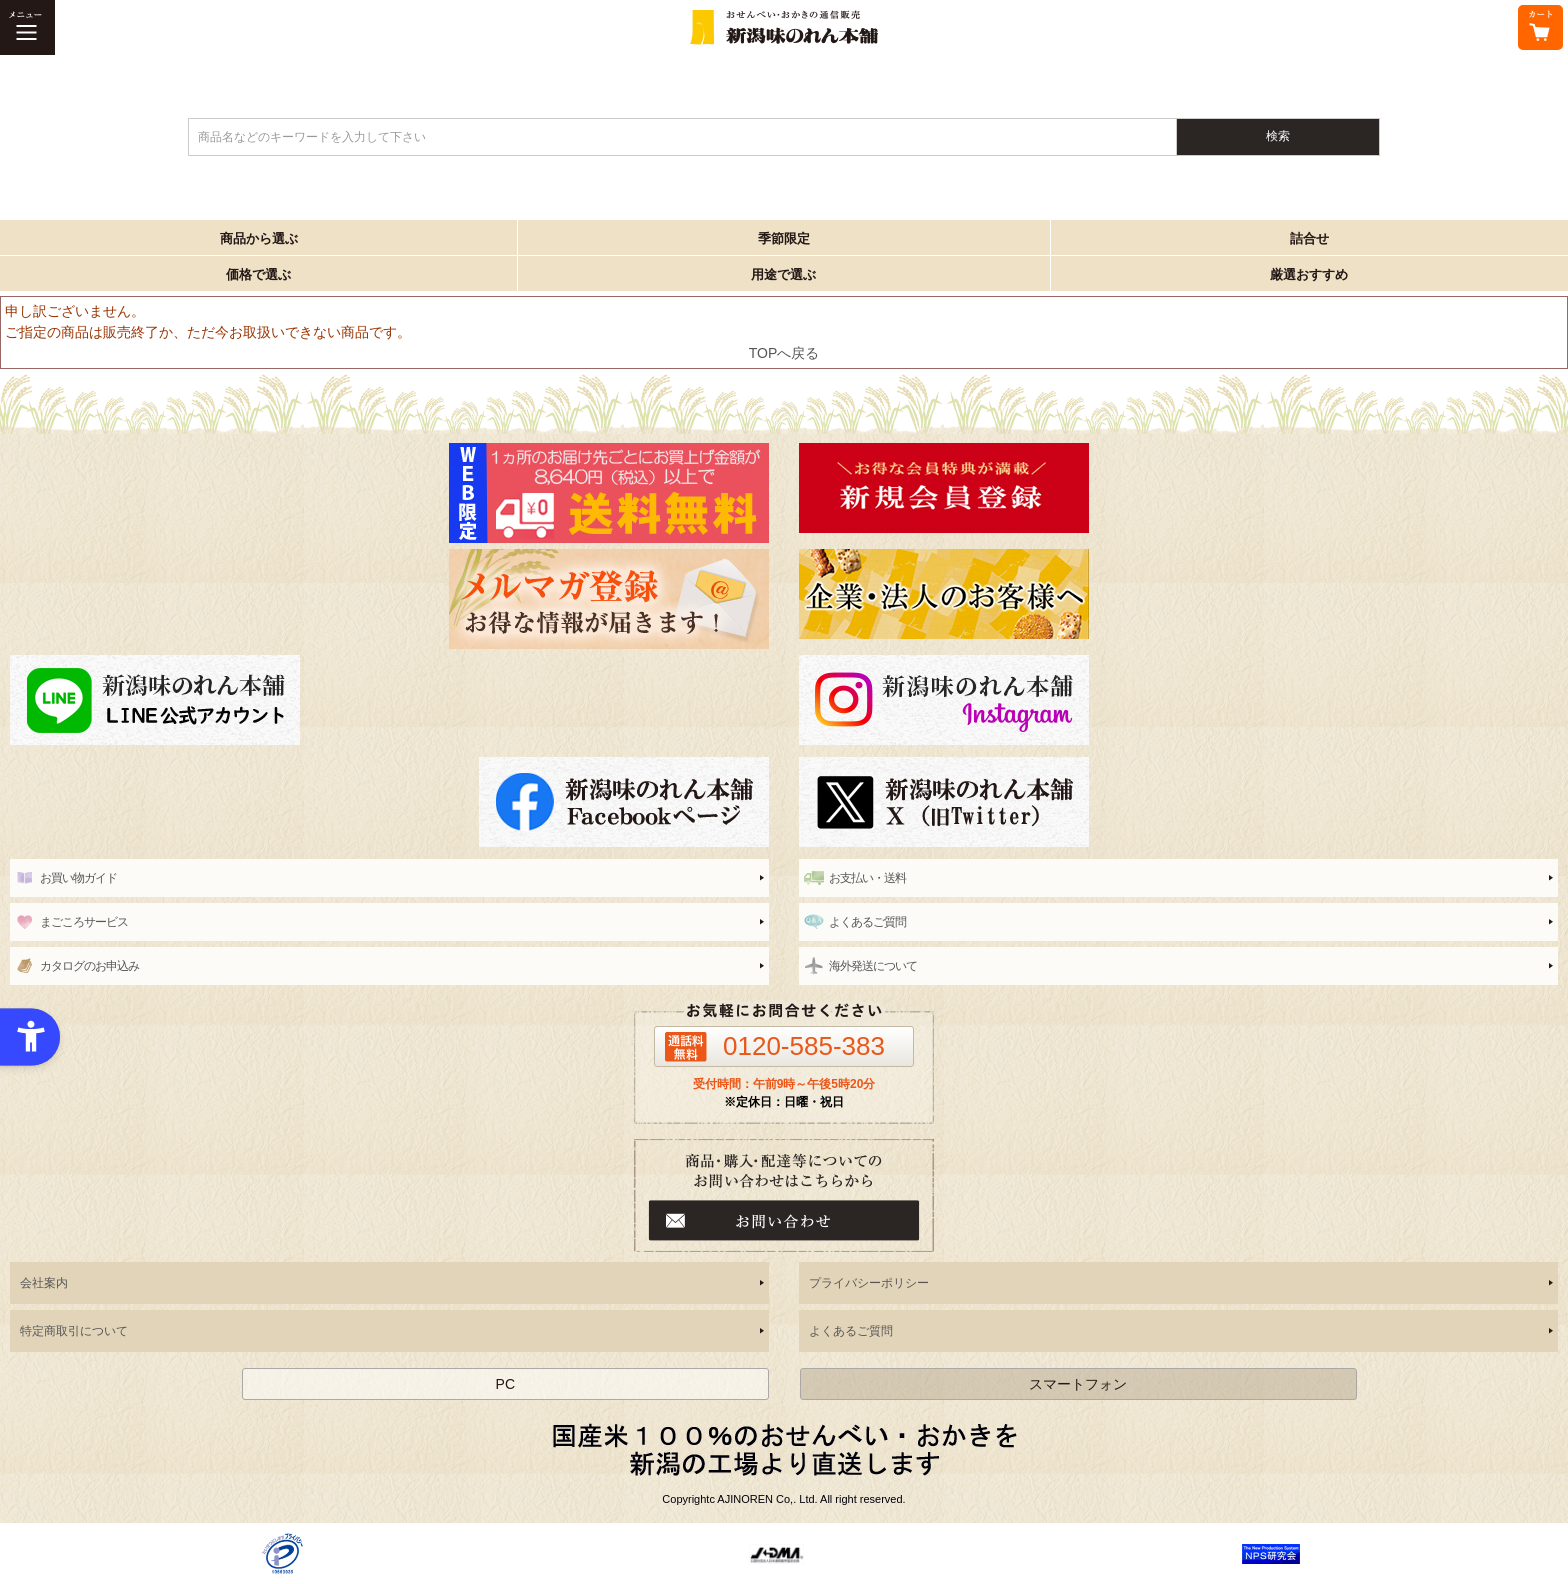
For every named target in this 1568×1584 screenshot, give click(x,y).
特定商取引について (74, 1331)
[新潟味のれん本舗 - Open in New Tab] (1178, 488)
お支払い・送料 (867, 878)
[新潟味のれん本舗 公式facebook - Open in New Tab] (389, 802)
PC (505, 1384)
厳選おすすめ (1309, 274)
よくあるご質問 (867, 922)
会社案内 (44, 1283)
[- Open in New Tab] (282, 1553)
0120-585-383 (804, 1046)
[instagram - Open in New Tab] (1178, 700)
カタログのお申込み (89, 966)
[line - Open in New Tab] (389, 700)
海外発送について (873, 966)
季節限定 (784, 238)
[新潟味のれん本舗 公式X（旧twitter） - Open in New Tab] (1178, 802)
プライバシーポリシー (869, 1283)
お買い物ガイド (78, 878)
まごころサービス (84, 922)
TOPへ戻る (784, 353)
